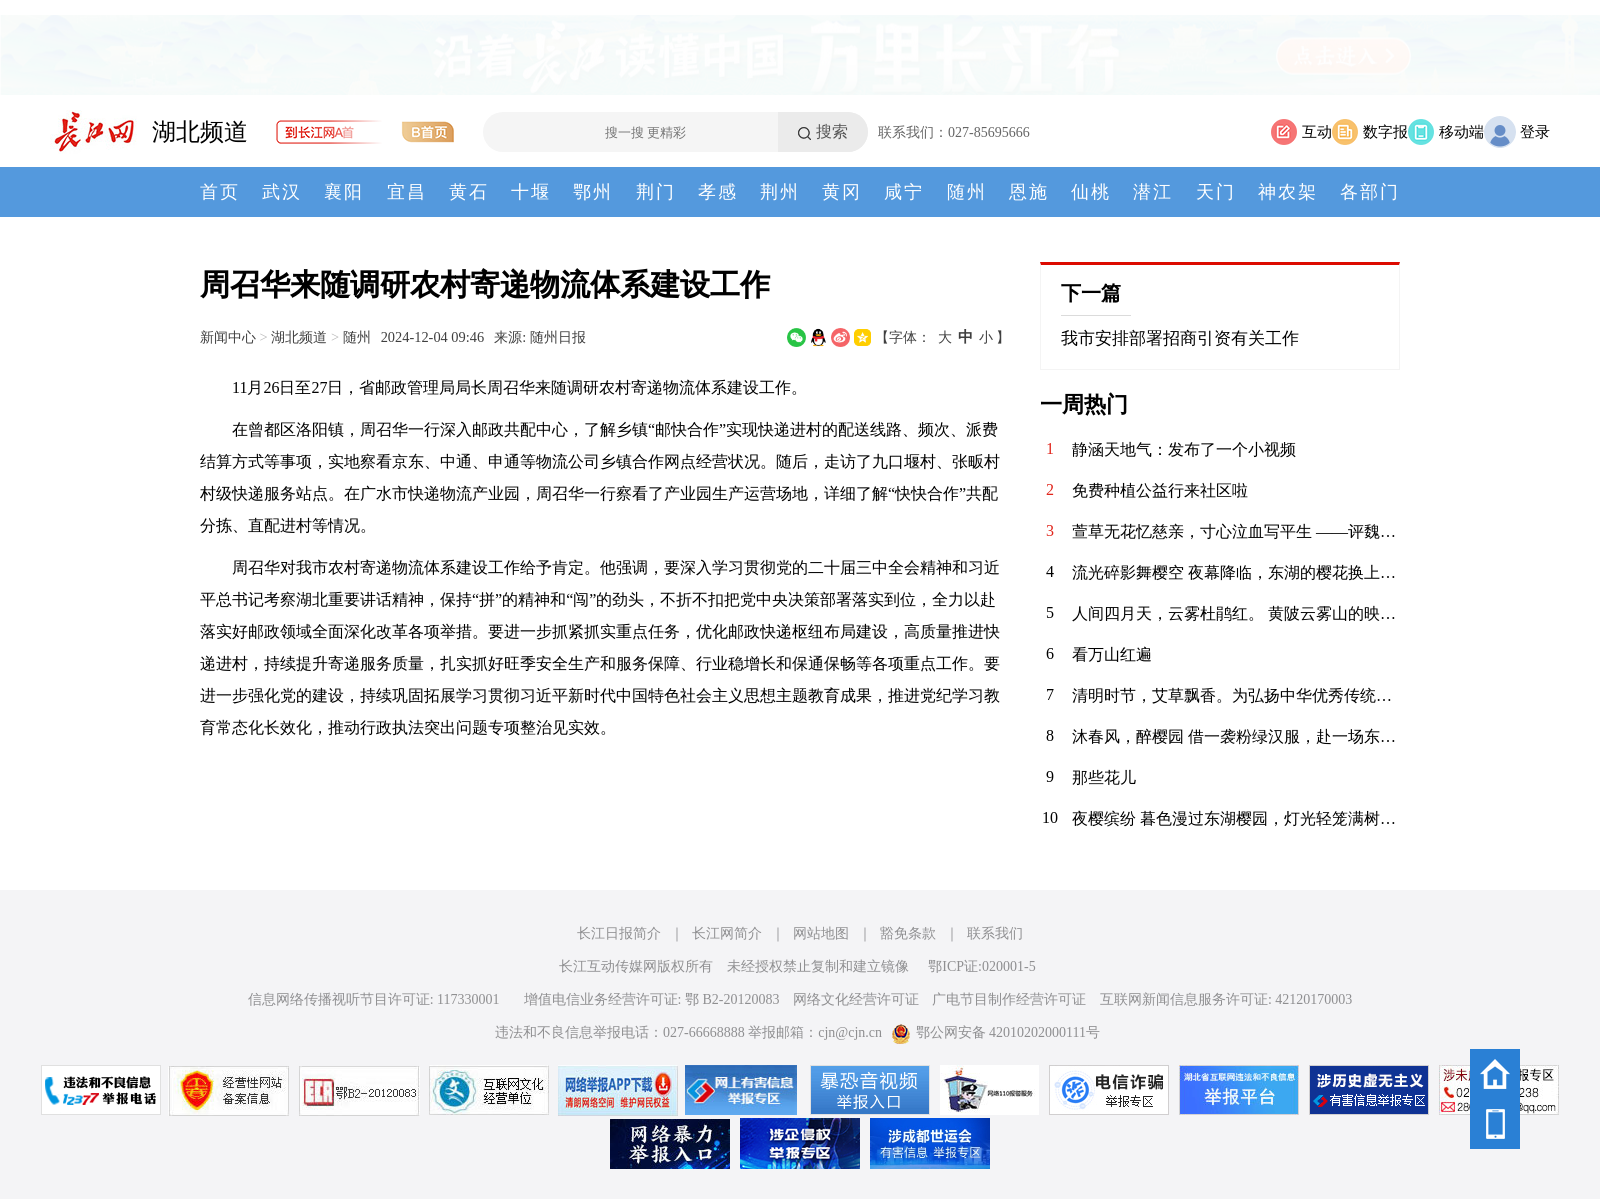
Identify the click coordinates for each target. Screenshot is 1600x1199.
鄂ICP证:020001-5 (981, 966)
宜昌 (407, 192)
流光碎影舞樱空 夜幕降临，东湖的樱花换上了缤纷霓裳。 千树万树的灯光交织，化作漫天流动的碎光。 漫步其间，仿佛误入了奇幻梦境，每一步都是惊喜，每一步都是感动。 (1236, 572)
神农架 (1288, 192)
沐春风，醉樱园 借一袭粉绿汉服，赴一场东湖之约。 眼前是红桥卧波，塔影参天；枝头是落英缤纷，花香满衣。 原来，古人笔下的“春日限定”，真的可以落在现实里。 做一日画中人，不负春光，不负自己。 (1236, 736)
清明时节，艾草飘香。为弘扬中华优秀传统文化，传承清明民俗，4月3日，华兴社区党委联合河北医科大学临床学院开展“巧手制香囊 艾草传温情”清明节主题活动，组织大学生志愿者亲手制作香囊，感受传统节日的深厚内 (1236, 695)
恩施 (1029, 192)
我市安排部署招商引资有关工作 (1180, 338)
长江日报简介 (619, 933)
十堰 (531, 192)
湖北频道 (200, 132)
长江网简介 (727, 933)
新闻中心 (228, 337)
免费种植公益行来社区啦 (1160, 490)
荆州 (780, 192)
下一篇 (1091, 293)
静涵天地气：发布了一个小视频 (1184, 449)
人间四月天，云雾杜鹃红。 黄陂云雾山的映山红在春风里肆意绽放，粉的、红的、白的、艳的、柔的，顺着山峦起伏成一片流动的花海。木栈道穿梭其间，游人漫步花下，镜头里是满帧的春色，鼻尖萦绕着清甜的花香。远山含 (1236, 613)
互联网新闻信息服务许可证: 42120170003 (1226, 999)
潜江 (1153, 192)
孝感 (718, 192)
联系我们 (995, 933)
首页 (220, 192)
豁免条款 (908, 933)
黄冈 (842, 192)
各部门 (1370, 192)
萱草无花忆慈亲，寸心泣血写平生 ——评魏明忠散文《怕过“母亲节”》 (1236, 531)
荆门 (656, 192)
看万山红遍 (1112, 654)
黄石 (469, 192)
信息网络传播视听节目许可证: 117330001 (374, 999)
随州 (967, 192)
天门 (1216, 192)
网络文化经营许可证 (856, 999)
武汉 (282, 192)
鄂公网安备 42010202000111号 (995, 1032)
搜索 (832, 131)
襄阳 (344, 192)
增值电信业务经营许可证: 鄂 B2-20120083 (652, 999)
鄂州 (593, 192)
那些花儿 (1104, 777)
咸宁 (904, 192)
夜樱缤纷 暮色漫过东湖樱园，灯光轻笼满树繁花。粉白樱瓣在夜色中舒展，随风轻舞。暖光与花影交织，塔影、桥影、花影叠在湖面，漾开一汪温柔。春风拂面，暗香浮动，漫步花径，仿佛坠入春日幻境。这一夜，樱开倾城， (1236, 818)
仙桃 (1091, 192)
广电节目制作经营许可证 (1009, 999)
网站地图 (821, 933)
